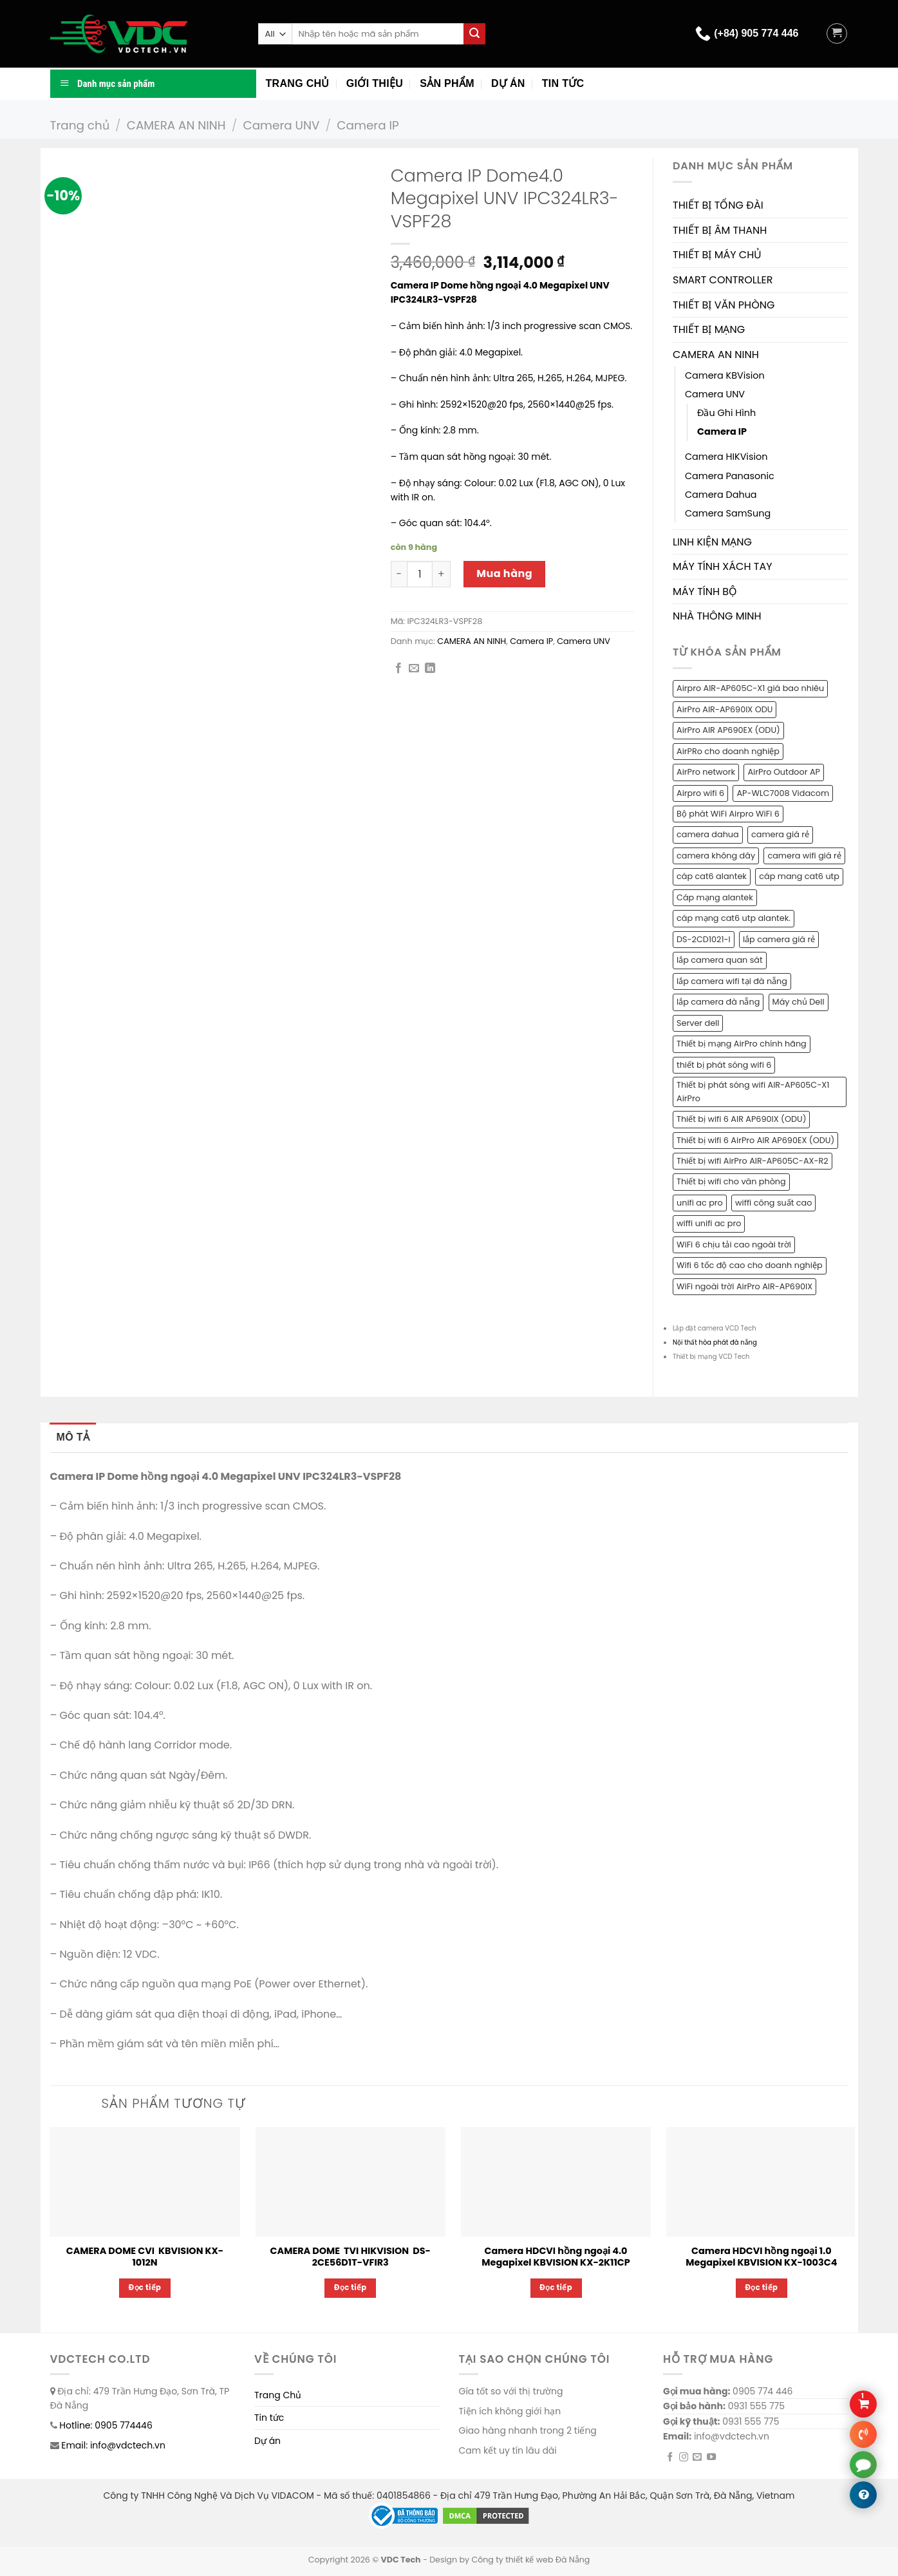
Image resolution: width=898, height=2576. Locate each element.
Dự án (508, 83)
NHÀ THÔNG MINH (717, 616)
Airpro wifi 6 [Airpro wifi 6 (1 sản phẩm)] (700, 793)
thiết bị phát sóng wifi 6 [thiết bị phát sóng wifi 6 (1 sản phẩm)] (724, 1064)
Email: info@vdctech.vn (113, 2445)
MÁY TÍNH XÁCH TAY (722, 566)
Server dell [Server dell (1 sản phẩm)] (698, 1023)
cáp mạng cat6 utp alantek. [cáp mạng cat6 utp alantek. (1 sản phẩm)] (733, 918)
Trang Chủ (277, 2395)
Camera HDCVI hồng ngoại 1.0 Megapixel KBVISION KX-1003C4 (761, 2257)
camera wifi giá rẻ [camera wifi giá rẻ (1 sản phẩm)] (804, 855)
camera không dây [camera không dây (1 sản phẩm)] (716, 855)
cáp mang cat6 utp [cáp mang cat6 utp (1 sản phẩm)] (799, 876)
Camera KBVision (725, 375)
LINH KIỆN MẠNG (712, 542)
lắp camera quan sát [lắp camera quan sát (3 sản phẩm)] (720, 959)
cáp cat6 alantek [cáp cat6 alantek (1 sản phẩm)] (712, 876)
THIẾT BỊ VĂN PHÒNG (723, 305)
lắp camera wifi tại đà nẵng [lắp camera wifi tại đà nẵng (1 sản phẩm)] (732, 981)
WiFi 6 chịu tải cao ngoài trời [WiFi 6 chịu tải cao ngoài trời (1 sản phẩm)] (734, 1244)
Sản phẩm (447, 83)
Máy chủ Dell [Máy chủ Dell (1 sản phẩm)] (798, 1001)
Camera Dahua (721, 494)
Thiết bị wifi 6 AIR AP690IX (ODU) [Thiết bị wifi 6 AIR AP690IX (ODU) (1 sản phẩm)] (741, 1118)
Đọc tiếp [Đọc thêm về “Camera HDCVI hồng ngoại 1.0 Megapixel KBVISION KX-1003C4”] (761, 2287)
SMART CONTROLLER (723, 279)
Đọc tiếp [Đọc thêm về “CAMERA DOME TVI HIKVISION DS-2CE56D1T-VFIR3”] (350, 2287)
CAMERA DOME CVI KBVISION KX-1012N (144, 2257)
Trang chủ (298, 83)
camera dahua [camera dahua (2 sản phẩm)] (708, 834)
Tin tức (563, 83)
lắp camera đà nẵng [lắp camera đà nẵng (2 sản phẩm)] (718, 1001)
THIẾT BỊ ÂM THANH (720, 230)
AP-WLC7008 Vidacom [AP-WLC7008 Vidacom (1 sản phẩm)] (782, 793)
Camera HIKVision (726, 456)
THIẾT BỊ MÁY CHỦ (717, 254)
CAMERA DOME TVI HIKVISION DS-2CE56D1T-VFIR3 (350, 2257)
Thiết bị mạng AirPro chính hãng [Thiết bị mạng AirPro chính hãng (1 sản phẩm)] (742, 1043)
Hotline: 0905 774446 (106, 2425)
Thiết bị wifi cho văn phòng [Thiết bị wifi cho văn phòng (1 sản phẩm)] (731, 1181)
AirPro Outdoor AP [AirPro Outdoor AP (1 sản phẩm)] (783, 771)
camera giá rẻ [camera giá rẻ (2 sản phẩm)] (780, 834)
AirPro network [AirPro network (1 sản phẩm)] (706, 771)
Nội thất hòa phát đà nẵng (715, 1342)
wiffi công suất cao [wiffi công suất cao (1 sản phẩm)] (773, 1202)
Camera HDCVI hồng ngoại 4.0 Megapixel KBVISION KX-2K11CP (556, 2257)
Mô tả (73, 1437)
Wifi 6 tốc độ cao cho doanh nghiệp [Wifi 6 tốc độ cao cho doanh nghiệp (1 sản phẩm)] (750, 1265)
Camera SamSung (728, 513)
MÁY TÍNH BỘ (705, 591)
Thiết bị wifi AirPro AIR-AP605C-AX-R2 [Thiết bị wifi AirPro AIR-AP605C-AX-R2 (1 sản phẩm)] (752, 1160)
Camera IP (367, 125)
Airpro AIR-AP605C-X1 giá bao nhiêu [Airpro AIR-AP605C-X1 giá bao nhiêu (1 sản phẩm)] (750, 688)
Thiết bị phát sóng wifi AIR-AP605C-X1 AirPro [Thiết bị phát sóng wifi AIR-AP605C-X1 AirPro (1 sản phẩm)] (753, 1091)
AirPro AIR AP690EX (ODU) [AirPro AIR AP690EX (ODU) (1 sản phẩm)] (728, 729)
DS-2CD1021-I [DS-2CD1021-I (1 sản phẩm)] (704, 939)
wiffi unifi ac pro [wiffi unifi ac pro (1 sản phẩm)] (709, 1223)
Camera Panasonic (729, 475)
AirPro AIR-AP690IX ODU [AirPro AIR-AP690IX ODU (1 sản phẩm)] (724, 709)
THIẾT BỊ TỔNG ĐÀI (718, 205)
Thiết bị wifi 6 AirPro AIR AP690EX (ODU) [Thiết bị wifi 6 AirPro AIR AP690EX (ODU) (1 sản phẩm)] (755, 1140)
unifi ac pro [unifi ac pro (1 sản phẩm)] (700, 1202)
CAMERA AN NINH (176, 125)
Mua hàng (504, 573)
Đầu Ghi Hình (726, 412)
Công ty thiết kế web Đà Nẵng (530, 2559)
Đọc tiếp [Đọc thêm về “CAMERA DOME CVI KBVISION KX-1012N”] (145, 2287)
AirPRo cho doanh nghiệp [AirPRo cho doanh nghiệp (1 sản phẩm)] (728, 751)
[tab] (73, 1437)
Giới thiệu (374, 83)
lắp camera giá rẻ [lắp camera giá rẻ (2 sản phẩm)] (779, 939)
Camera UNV (281, 125)
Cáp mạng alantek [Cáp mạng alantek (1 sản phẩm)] (715, 897)
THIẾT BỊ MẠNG (709, 329)
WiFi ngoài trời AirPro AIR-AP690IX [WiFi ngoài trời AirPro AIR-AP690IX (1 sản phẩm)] (744, 1286)
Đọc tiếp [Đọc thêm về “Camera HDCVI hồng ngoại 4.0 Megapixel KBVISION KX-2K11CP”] (555, 2287)
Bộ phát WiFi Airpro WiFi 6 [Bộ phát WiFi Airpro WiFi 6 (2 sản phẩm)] (728, 813)
